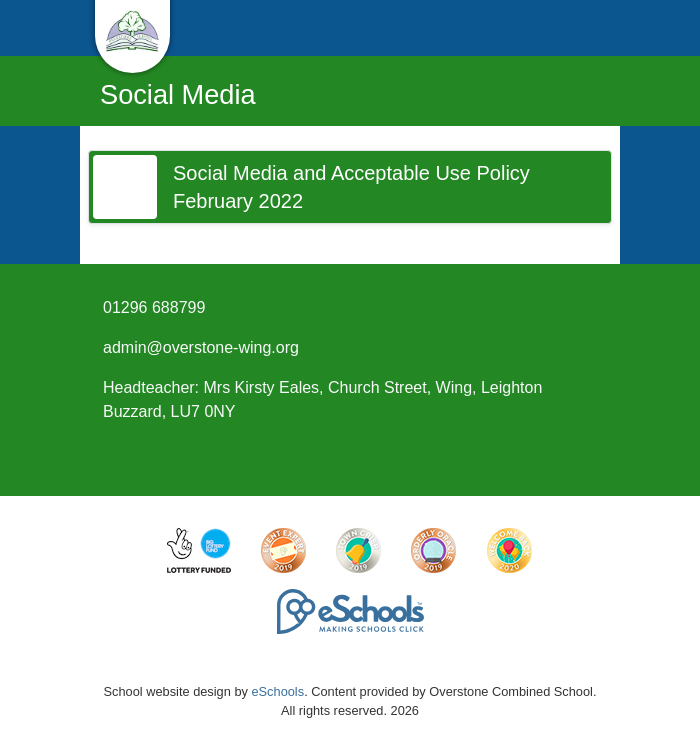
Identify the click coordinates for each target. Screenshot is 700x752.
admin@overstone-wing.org (201, 347)
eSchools (277, 691)
